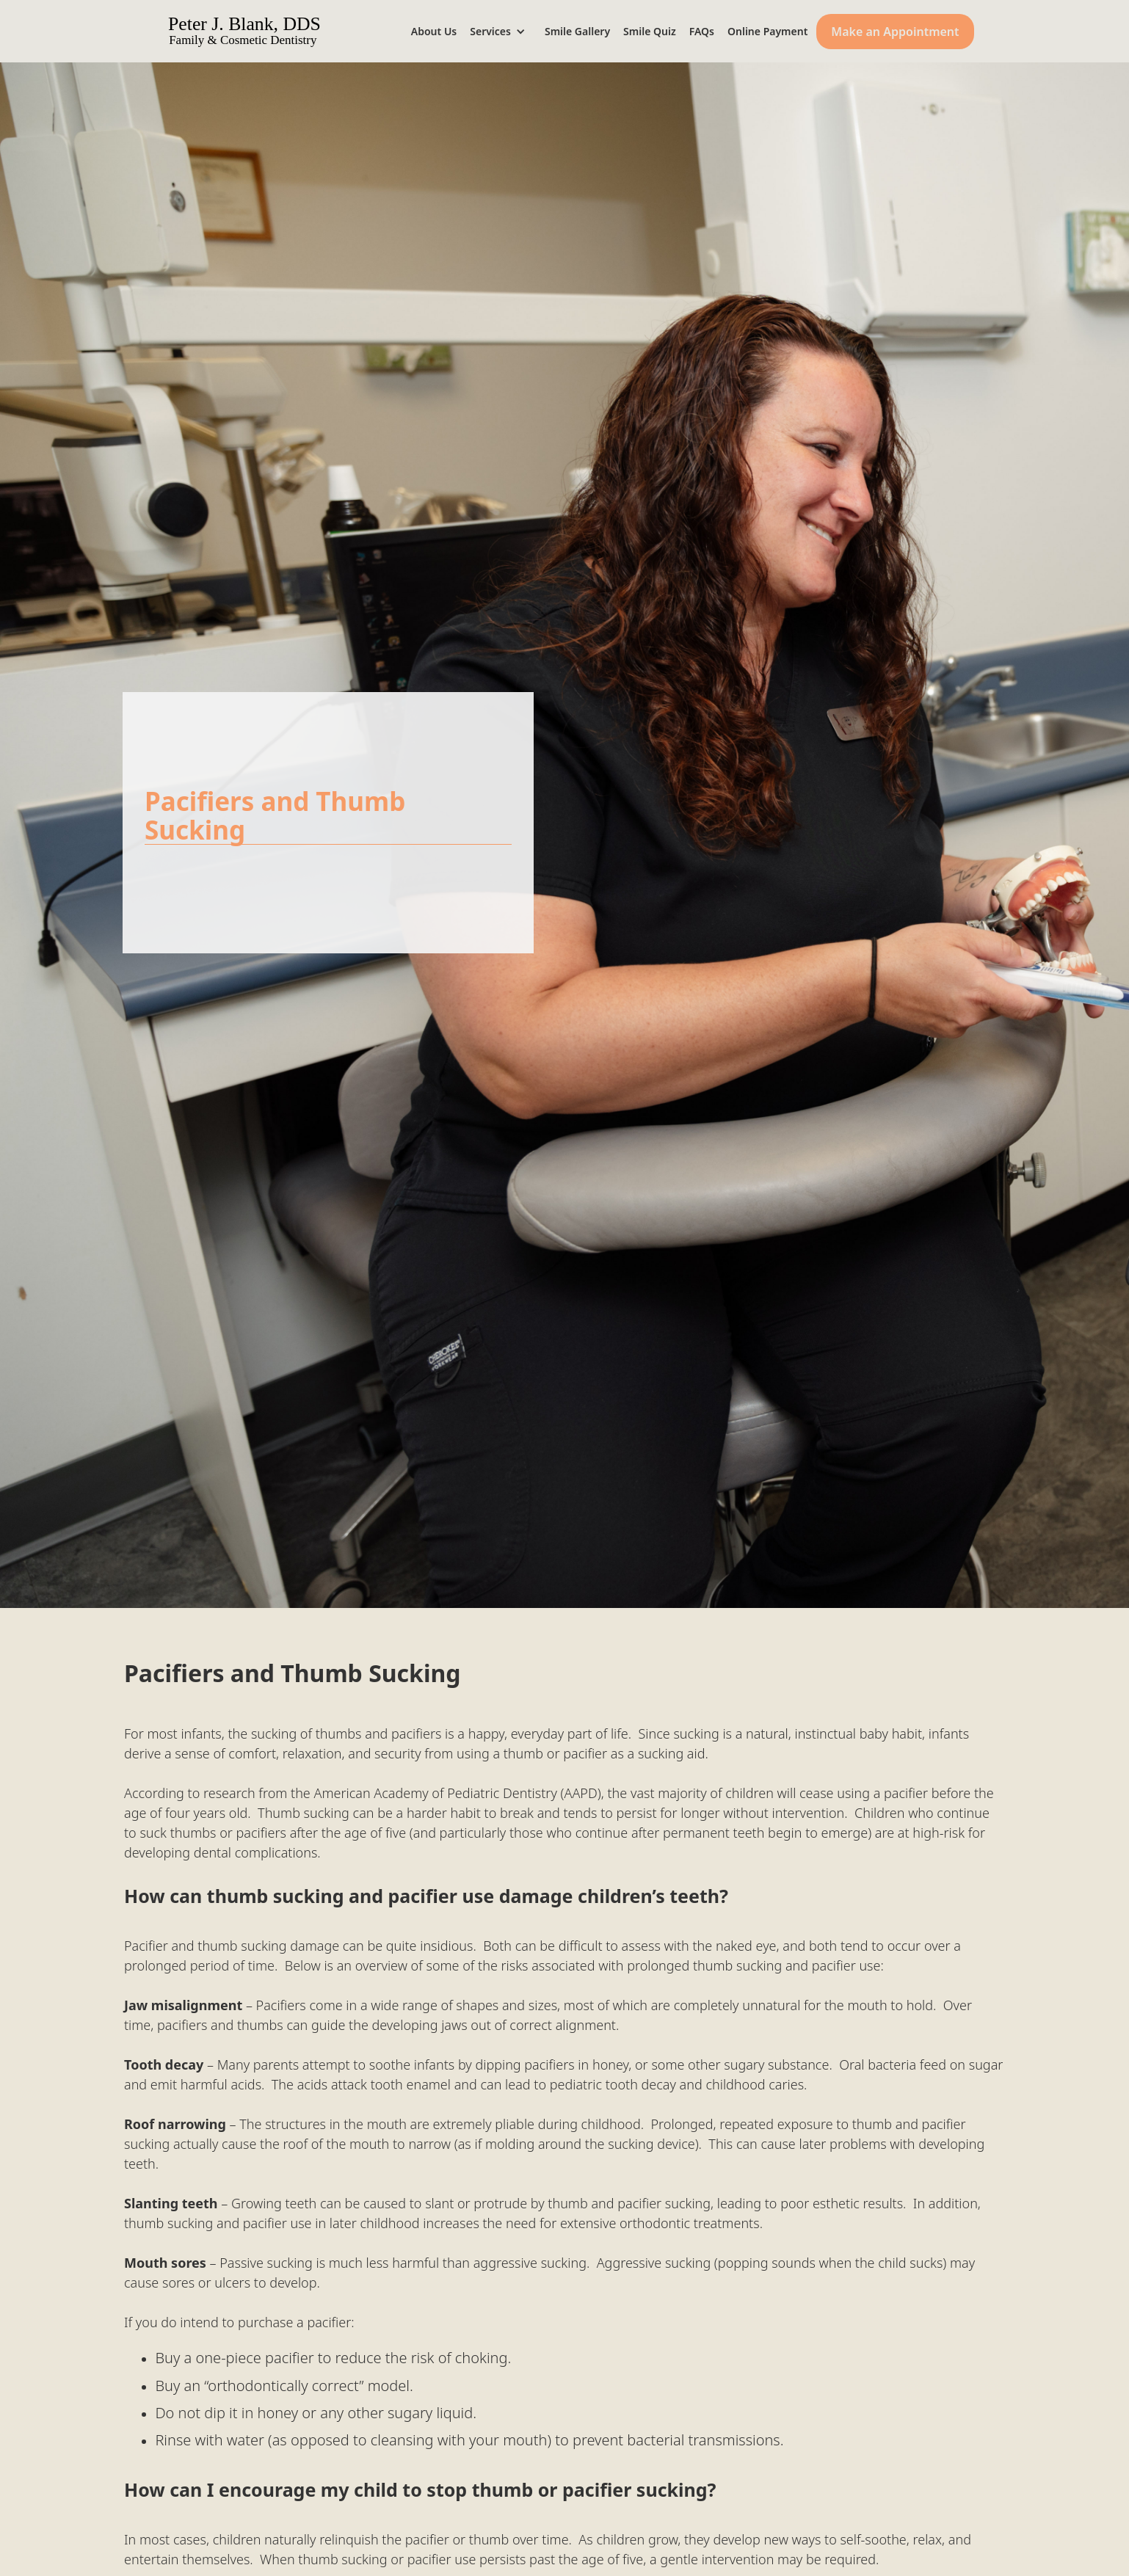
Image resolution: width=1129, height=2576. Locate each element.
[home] (265, 31)
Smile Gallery (577, 31)
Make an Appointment (895, 31)
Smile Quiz (649, 31)
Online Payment (767, 31)
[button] (502, 31)
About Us (434, 31)
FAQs (701, 31)
